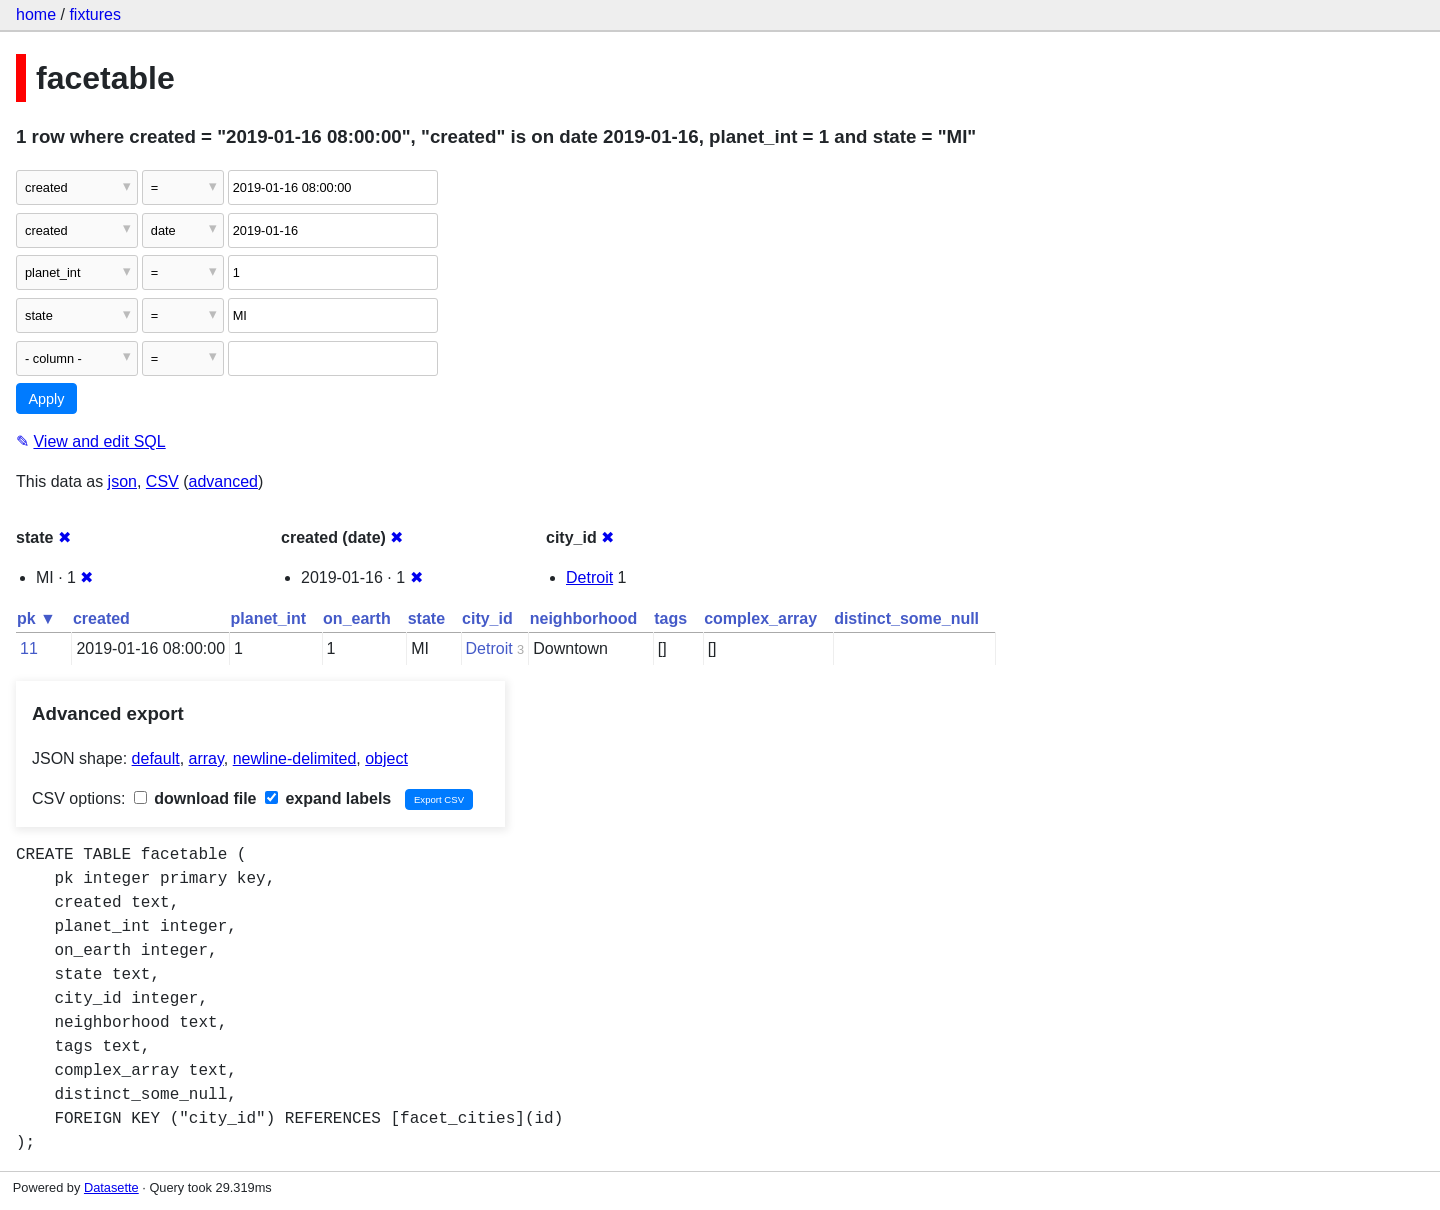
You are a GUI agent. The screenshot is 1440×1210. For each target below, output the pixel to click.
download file (195, 798)
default (156, 758)
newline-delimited (295, 758)
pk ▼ (36, 618)
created (101, 618)
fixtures (95, 14)
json (122, 481)
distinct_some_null (906, 618)
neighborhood (584, 618)
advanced (223, 481)
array (206, 758)
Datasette (111, 1187)
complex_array (760, 618)
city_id (487, 618)
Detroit (589, 577)
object (386, 758)
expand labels (328, 798)
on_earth (357, 618)
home (36, 14)
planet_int (269, 618)
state (426, 618)
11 (29, 648)
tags (670, 618)
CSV (162, 481)
